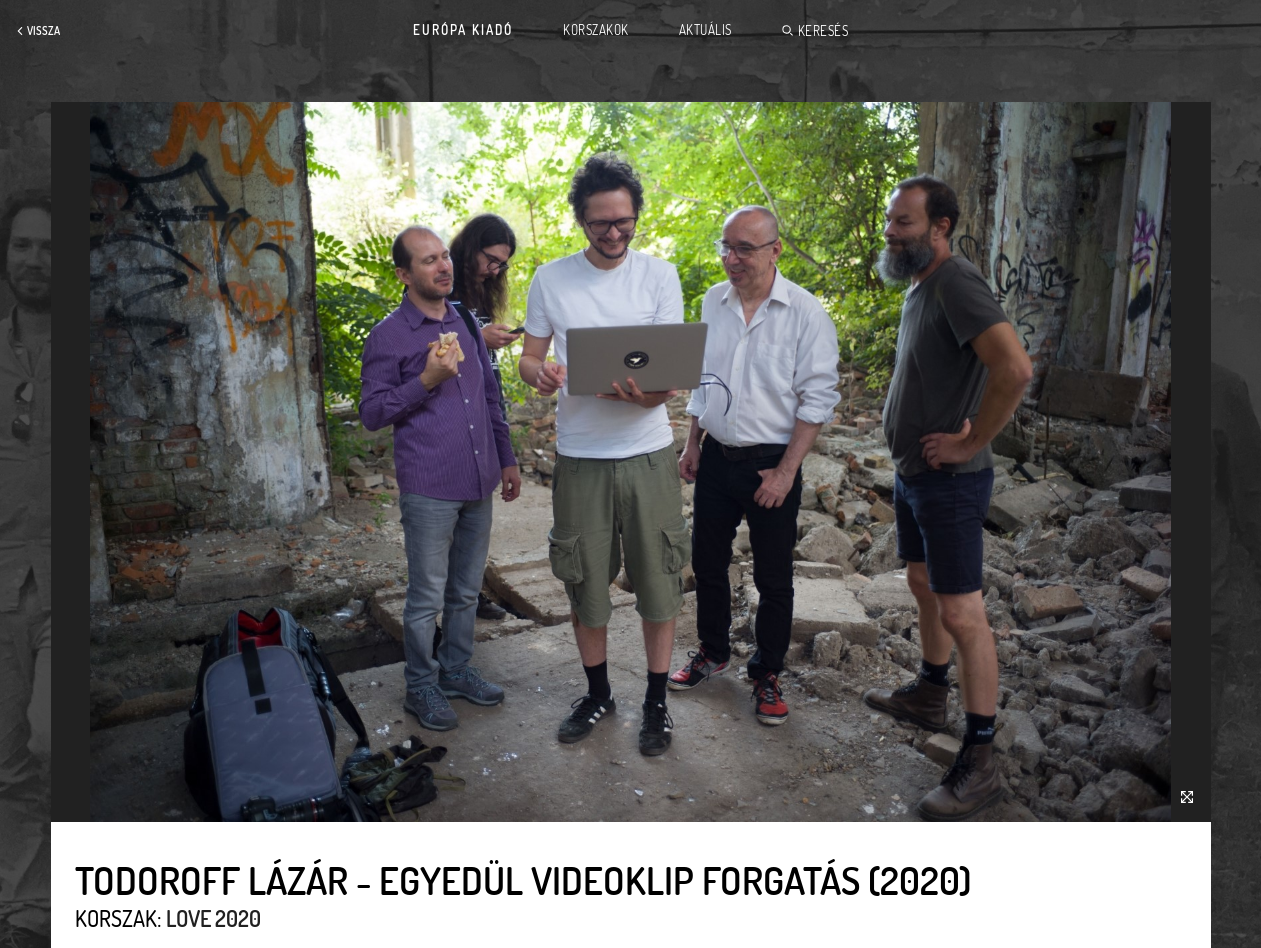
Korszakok (596, 30)
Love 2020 (213, 918)
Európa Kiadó (463, 30)
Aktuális (705, 30)
